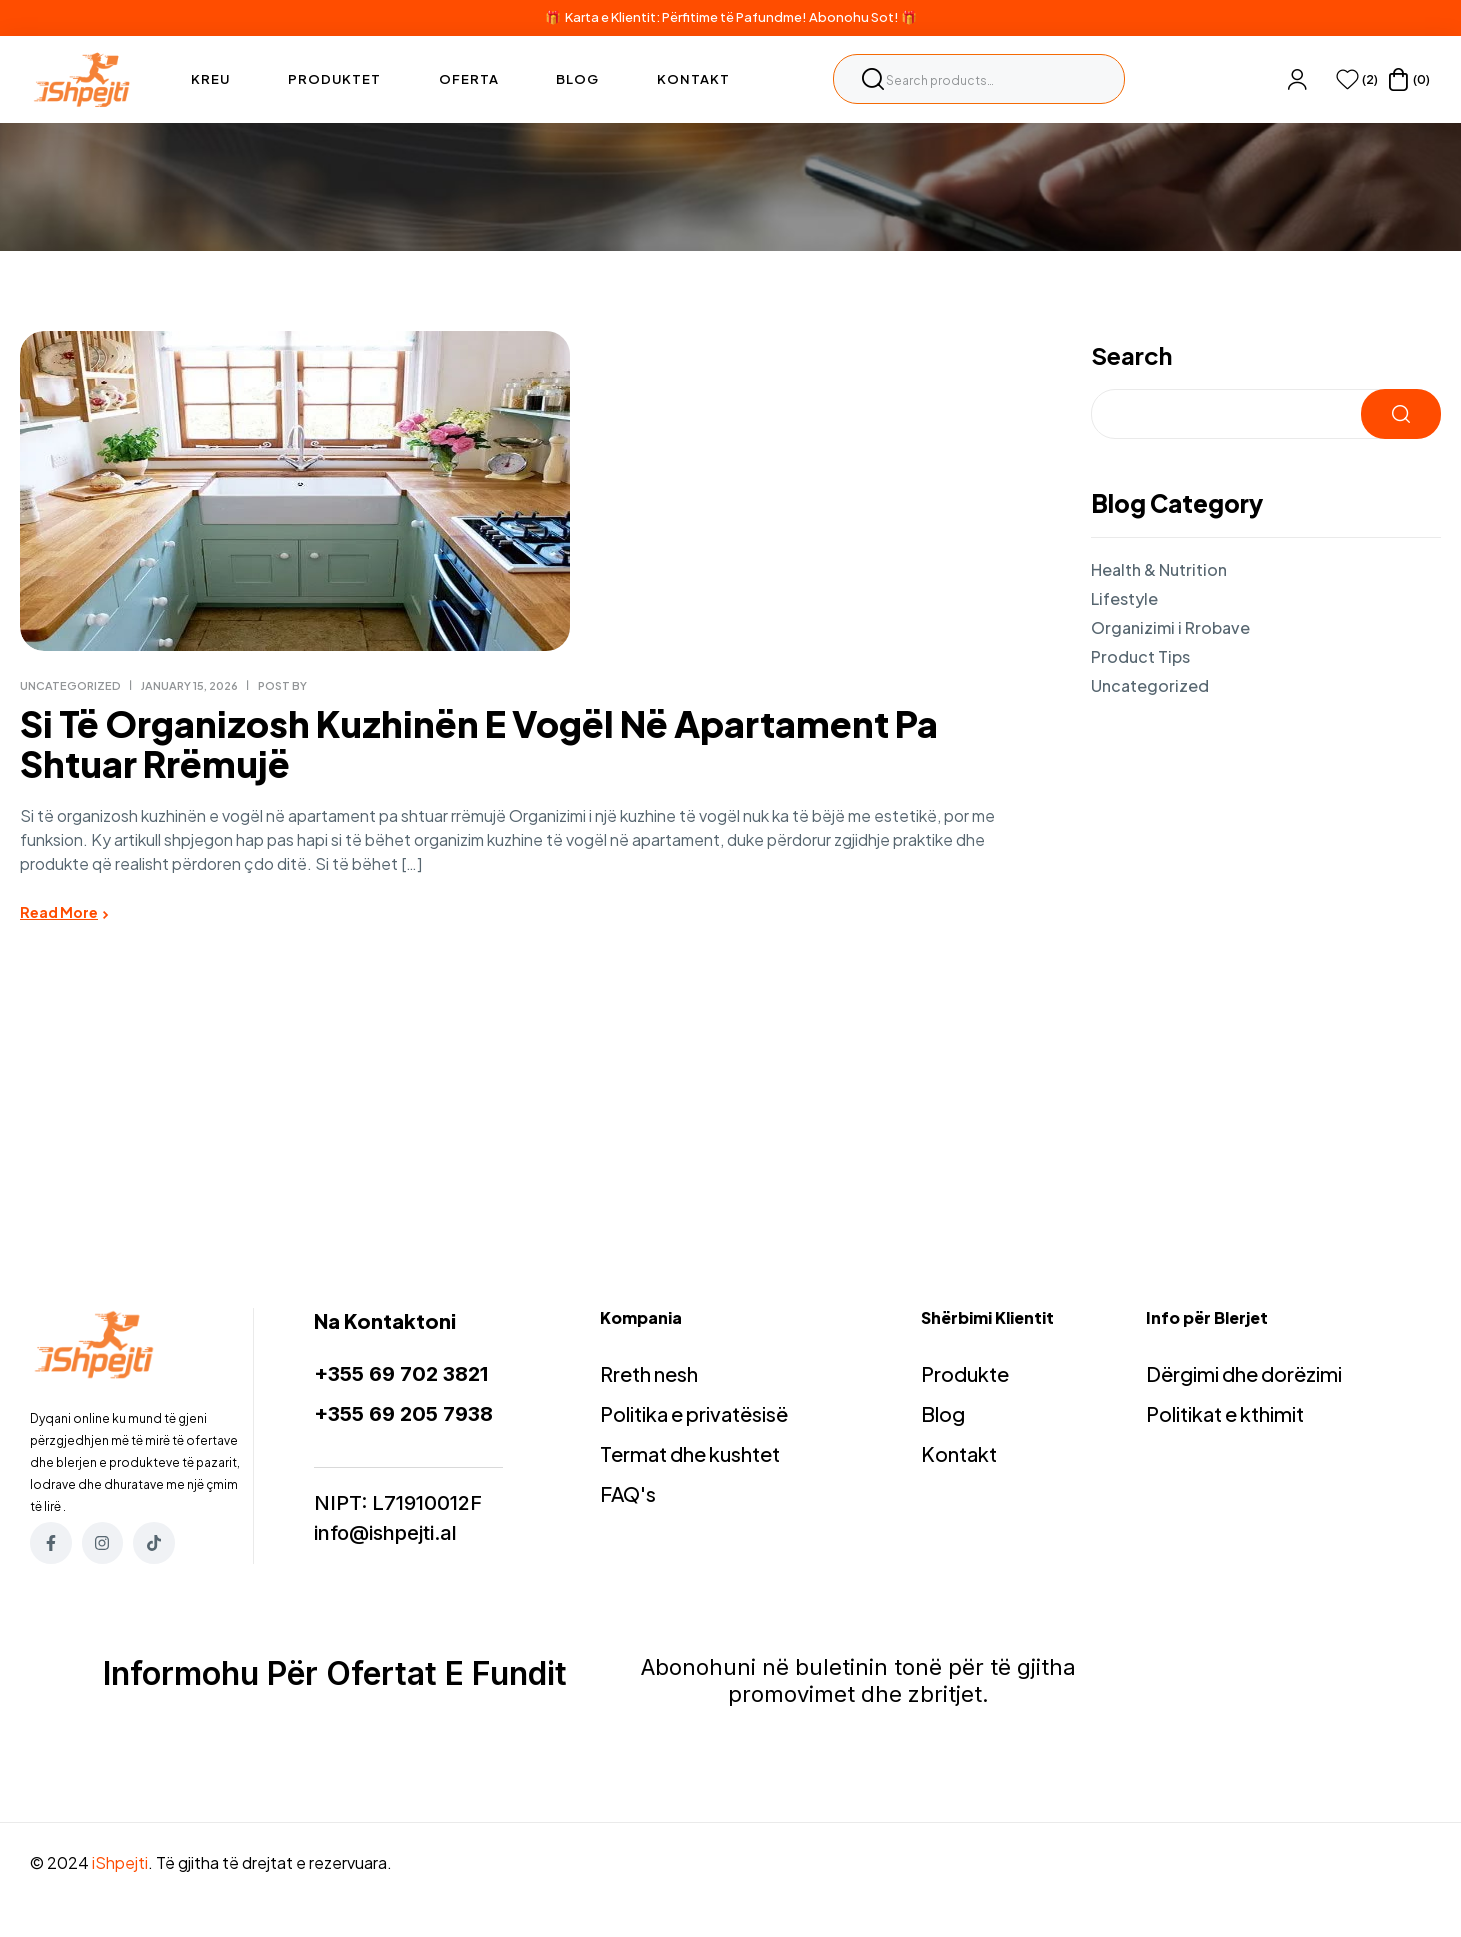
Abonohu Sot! (854, 17)
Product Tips (1140, 656)
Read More (59, 912)
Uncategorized (70, 685)
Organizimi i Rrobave (1170, 627)
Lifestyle (1124, 598)
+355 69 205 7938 (403, 1414)
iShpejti (120, 1862)
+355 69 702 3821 (401, 1374)
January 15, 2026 (189, 685)
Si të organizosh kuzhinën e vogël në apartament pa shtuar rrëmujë (479, 743)
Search (873, 79)
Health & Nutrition (1159, 569)
